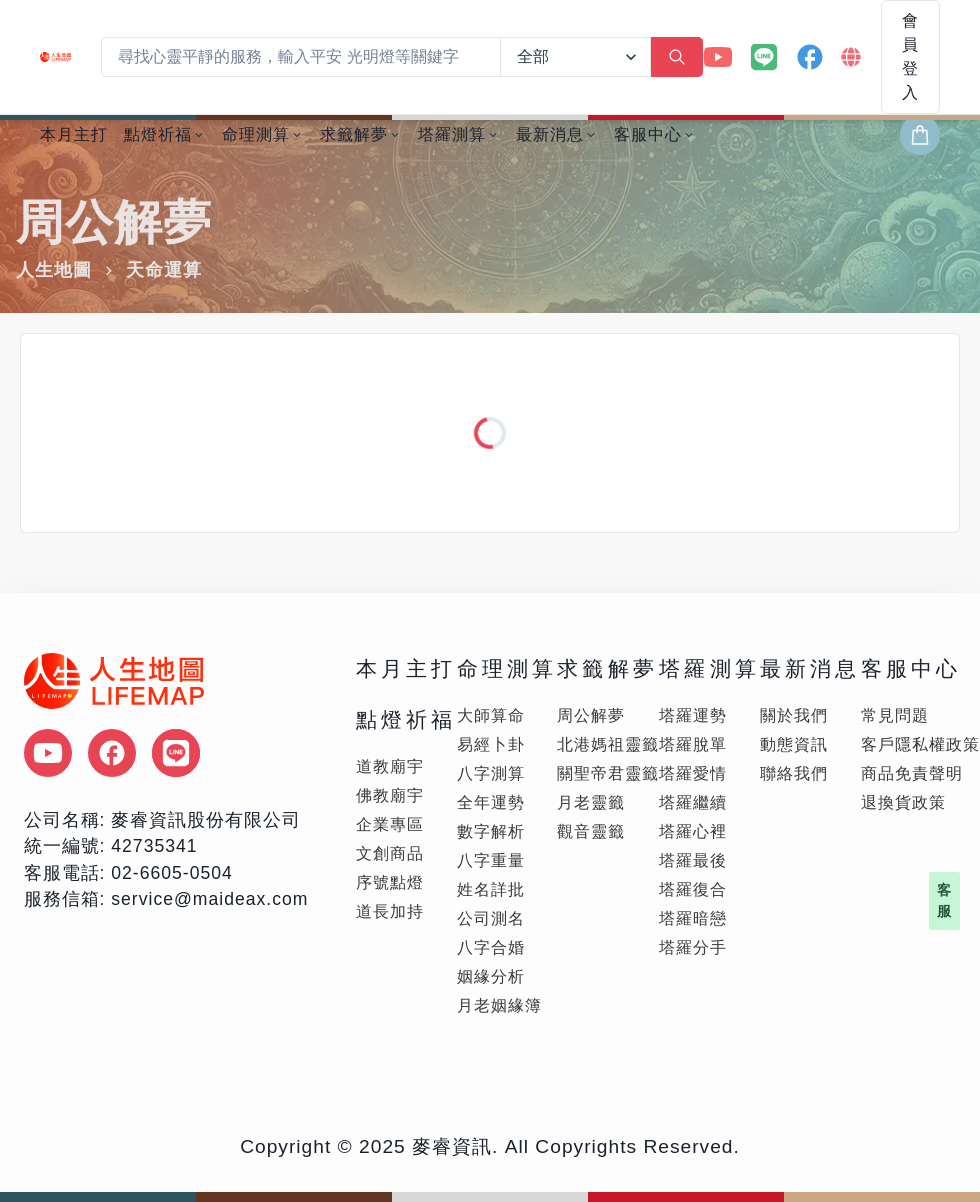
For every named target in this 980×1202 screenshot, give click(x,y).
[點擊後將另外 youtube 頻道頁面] (48, 753)
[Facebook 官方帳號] (810, 57)
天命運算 (164, 270)
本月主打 (74, 134)
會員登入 (910, 56)
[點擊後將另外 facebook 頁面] (112, 753)
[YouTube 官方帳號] (718, 57)
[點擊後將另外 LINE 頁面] (176, 753)
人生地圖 (54, 270)
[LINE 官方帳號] (764, 57)
